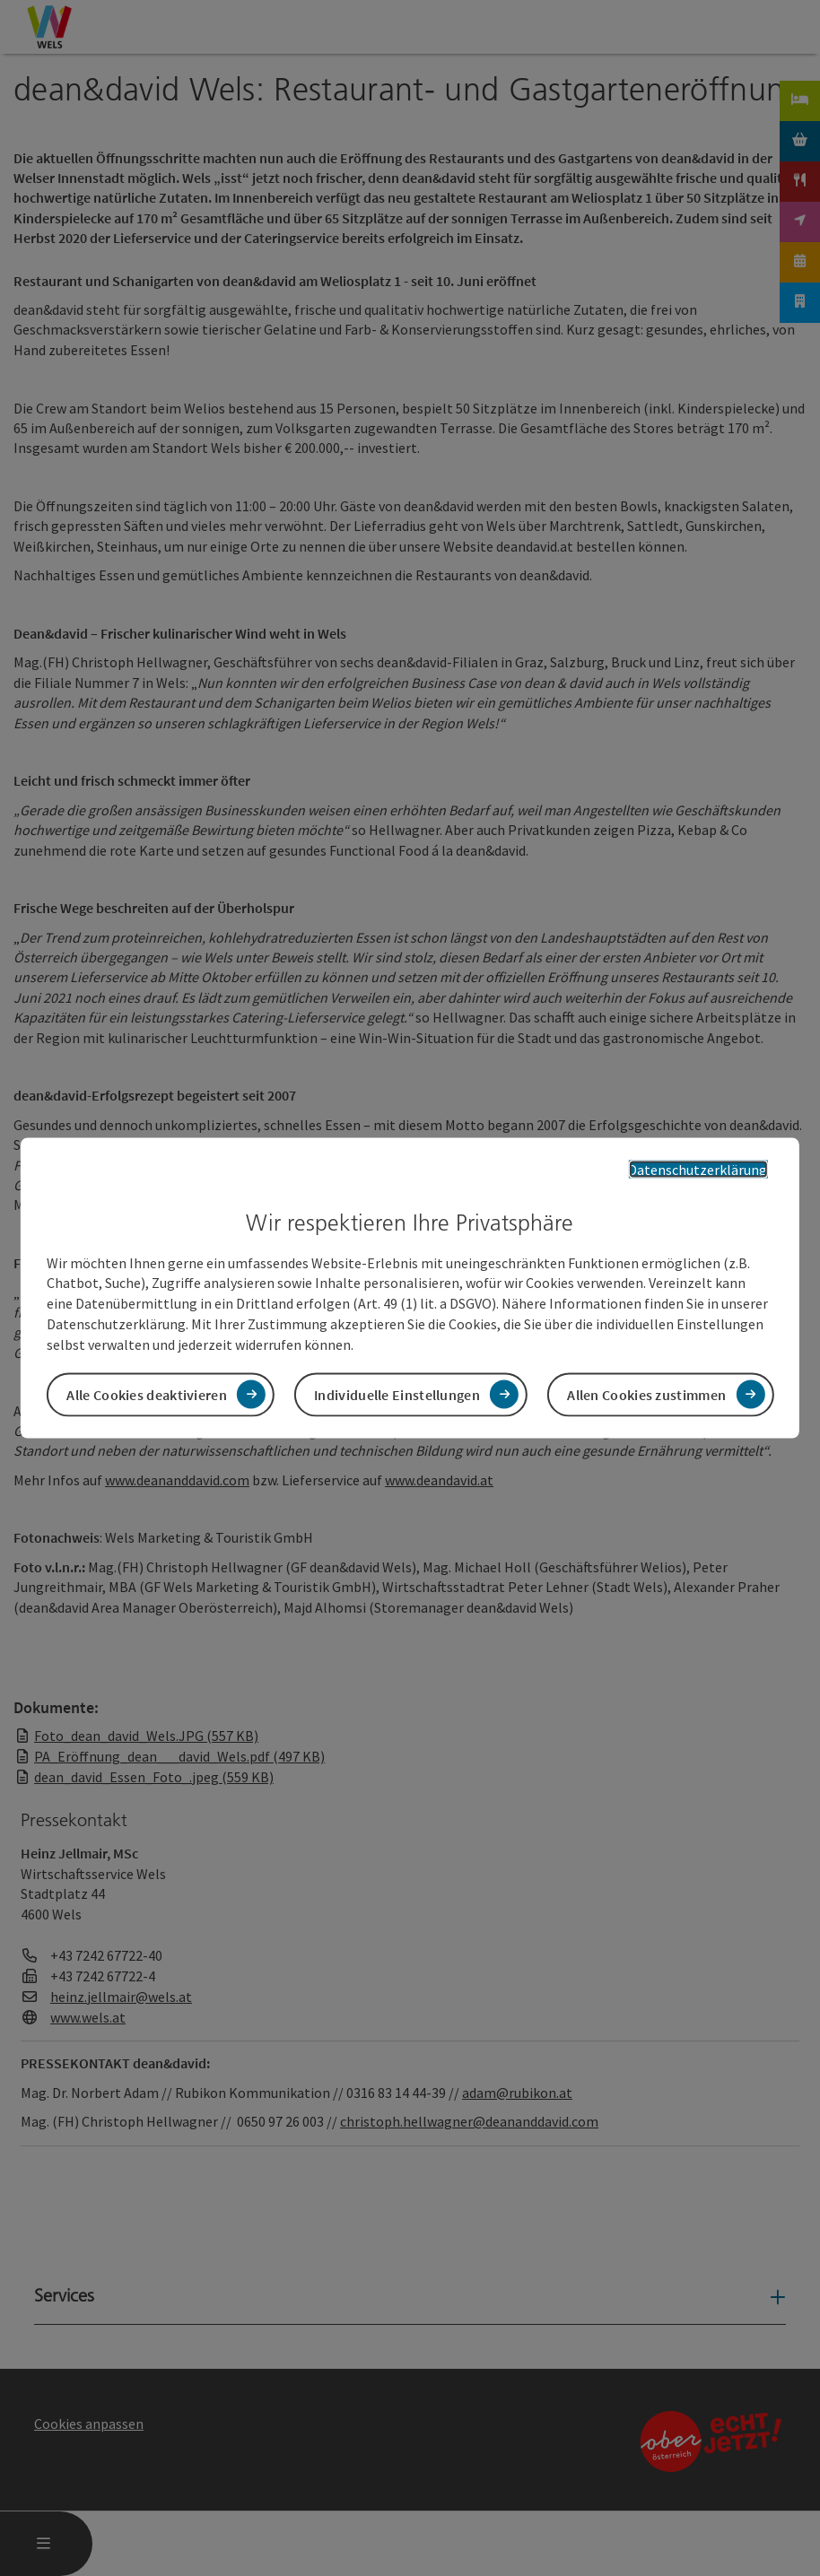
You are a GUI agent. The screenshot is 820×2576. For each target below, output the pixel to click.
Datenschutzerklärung (697, 1170)
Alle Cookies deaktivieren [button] (146, 1394)
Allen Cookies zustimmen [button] (646, 1394)
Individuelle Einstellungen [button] (397, 1394)
